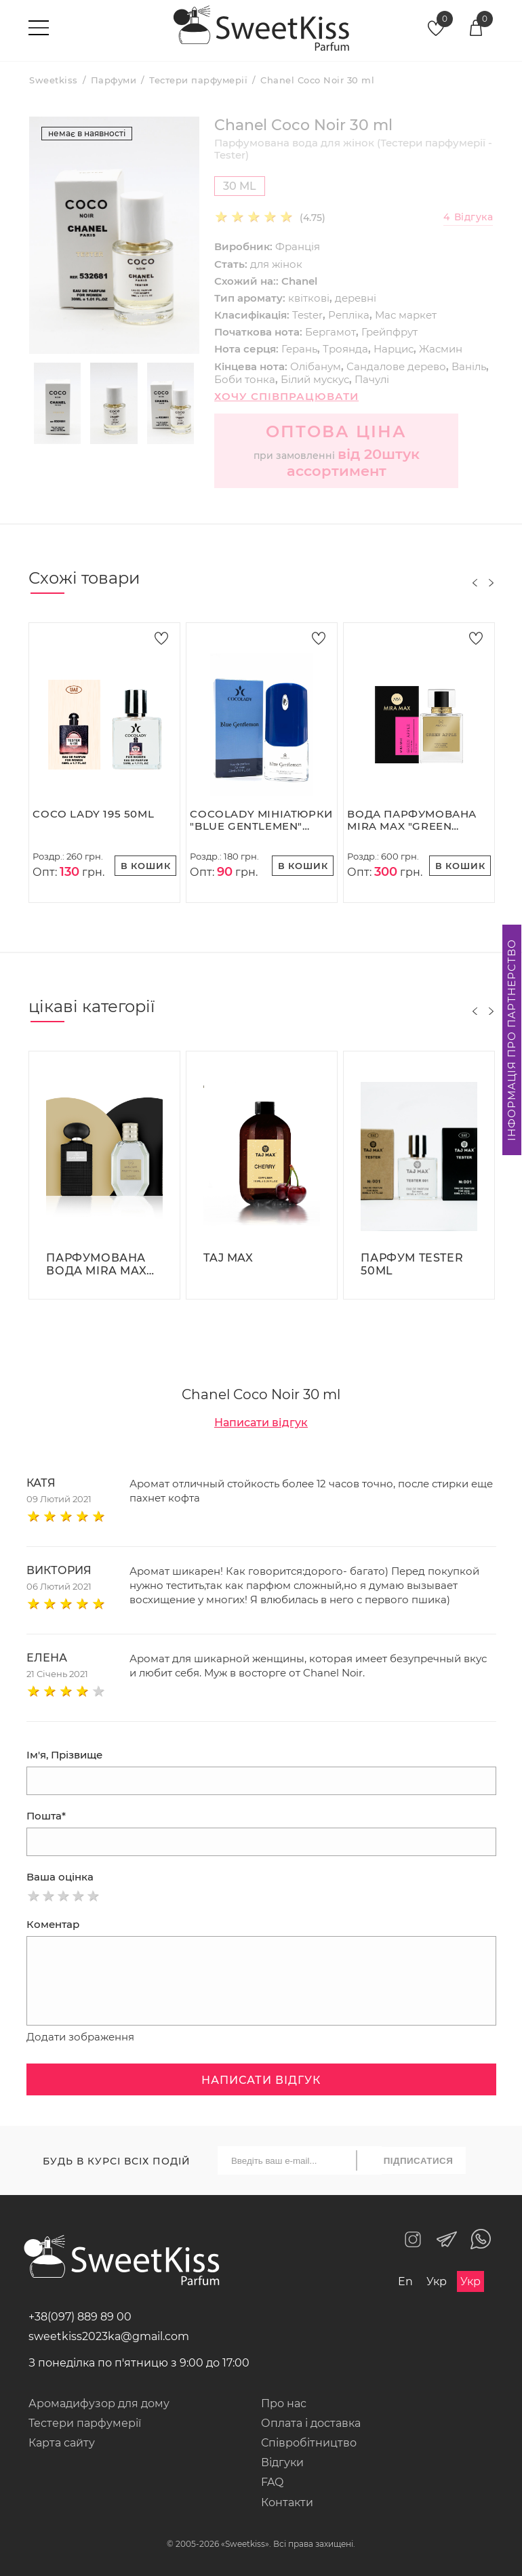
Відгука (468, 217)
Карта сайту (61, 2442)
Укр (436, 2281)
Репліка (348, 314)
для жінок (276, 264)
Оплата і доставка (311, 2423)
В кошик (146, 865)
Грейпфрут (389, 331)
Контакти (287, 2502)
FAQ (272, 2482)
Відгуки (282, 2462)
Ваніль (468, 366)
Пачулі (372, 379)
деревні (355, 297)
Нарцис (394, 348)
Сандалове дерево (396, 366)
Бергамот (330, 331)
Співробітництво (309, 2442)
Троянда (345, 348)
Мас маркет (406, 314)
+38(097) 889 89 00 (80, 2316)
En (405, 2281)
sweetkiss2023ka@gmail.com (108, 2336)
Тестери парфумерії (84, 2423)
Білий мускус (315, 379)
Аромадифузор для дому (98, 2403)
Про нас (283, 2403)
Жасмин (440, 348)
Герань (299, 348)
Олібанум (315, 366)
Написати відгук (261, 1422)
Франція (297, 246)
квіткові (308, 297)
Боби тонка (244, 379)
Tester (307, 314)
